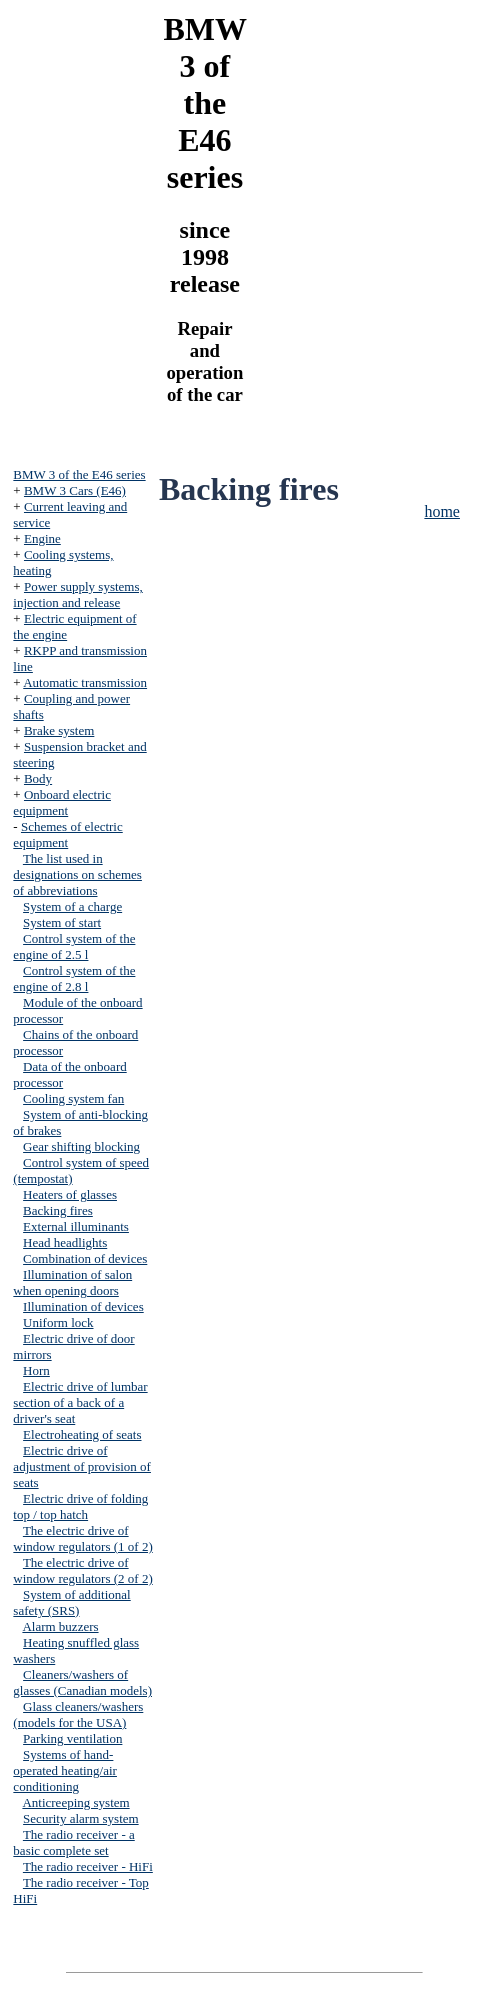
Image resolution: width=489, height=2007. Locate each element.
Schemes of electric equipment (67, 834)
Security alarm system (81, 1818)
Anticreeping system (75, 1802)
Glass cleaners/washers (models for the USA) (78, 1714)
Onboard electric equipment (62, 802)
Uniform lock (58, 1322)
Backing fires (58, 1210)
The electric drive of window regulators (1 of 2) (82, 1538)
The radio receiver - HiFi (88, 1866)
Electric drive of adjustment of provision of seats (82, 1466)
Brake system (59, 730)
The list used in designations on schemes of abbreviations (77, 874)
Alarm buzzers (60, 1626)
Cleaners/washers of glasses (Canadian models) (82, 1682)
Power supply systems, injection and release (77, 594)
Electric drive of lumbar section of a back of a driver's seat (80, 1402)
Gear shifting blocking (81, 1146)
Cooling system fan (73, 1098)
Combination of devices (85, 1258)
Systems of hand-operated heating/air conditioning (65, 1770)
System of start (62, 922)
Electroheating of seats (82, 1434)
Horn (36, 1370)
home (442, 511)
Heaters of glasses (70, 1194)
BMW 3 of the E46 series (79, 474)
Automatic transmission (85, 682)
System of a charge (72, 906)
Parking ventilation (72, 1738)
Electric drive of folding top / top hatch (80, 1506)
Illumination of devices (83, 1306)
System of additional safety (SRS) (71, 1602)
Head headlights (65, 1242)
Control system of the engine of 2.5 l (74, 946)
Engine (42, 538)
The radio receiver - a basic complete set (73, 1842)
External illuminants (76, 1226)
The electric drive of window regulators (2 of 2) (82, 1570)
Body (38, 778)
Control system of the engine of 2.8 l (74, 978)
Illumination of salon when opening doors (72, 1282)
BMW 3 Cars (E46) (75, 490)
